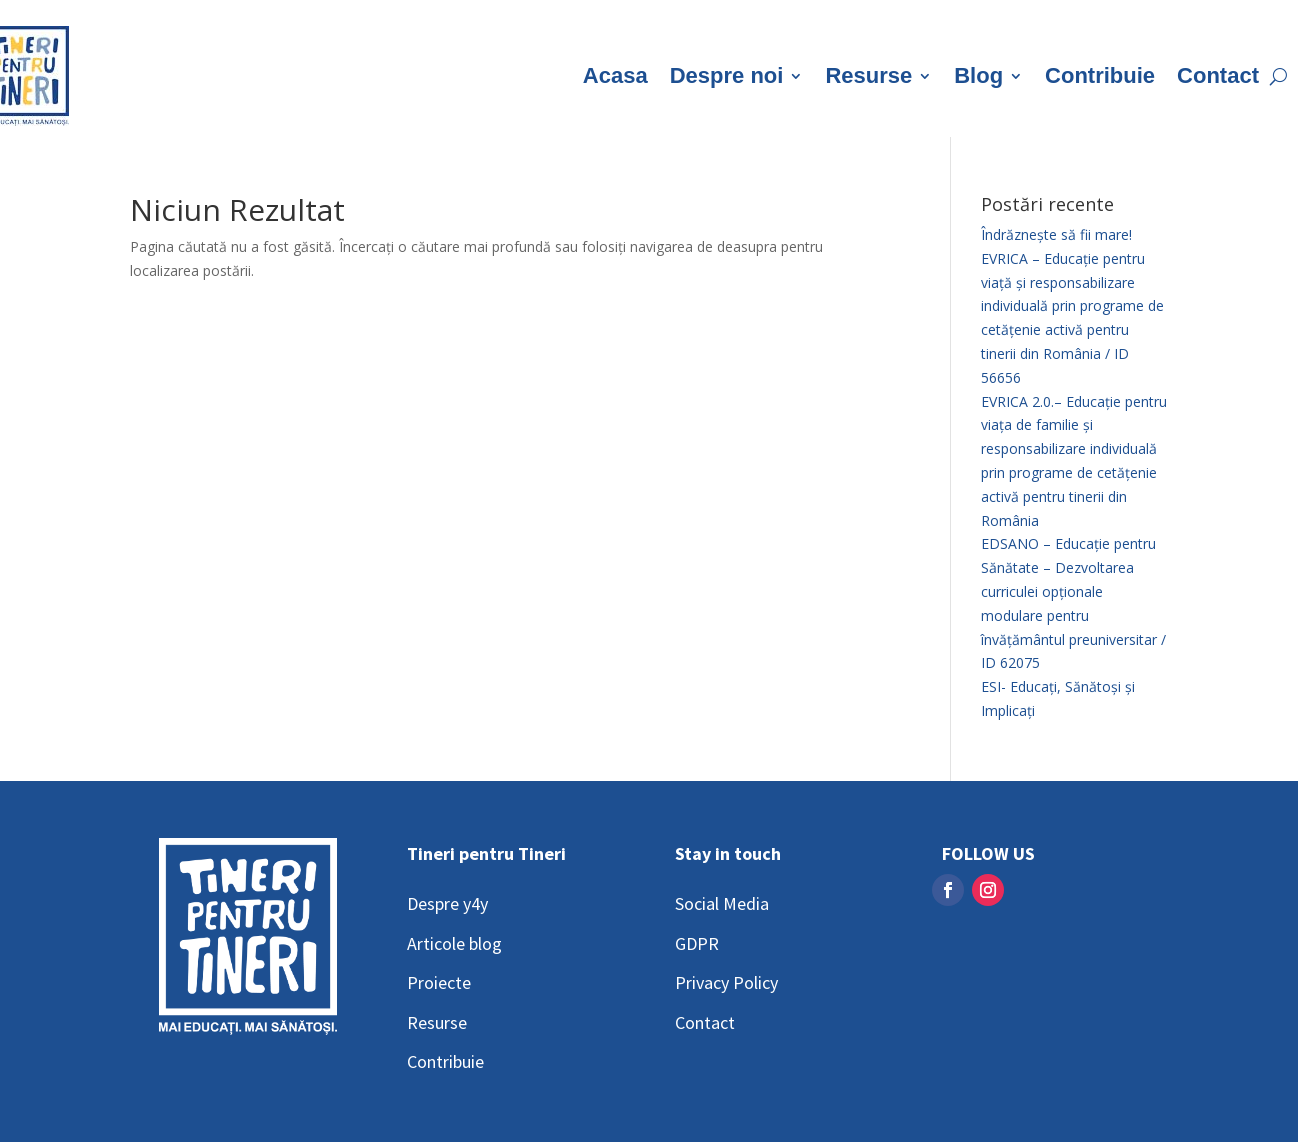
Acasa (615, 75)
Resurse (868, 75)
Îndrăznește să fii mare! (1056, 234)
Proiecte (439, 982)
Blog (978, 75)
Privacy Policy (726, 982)
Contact (1218, 75)
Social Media (722, 903)
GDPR (697, 943)
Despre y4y (447, 903)
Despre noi (727, 75)
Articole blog (454, 943)
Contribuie (1100, 75)
